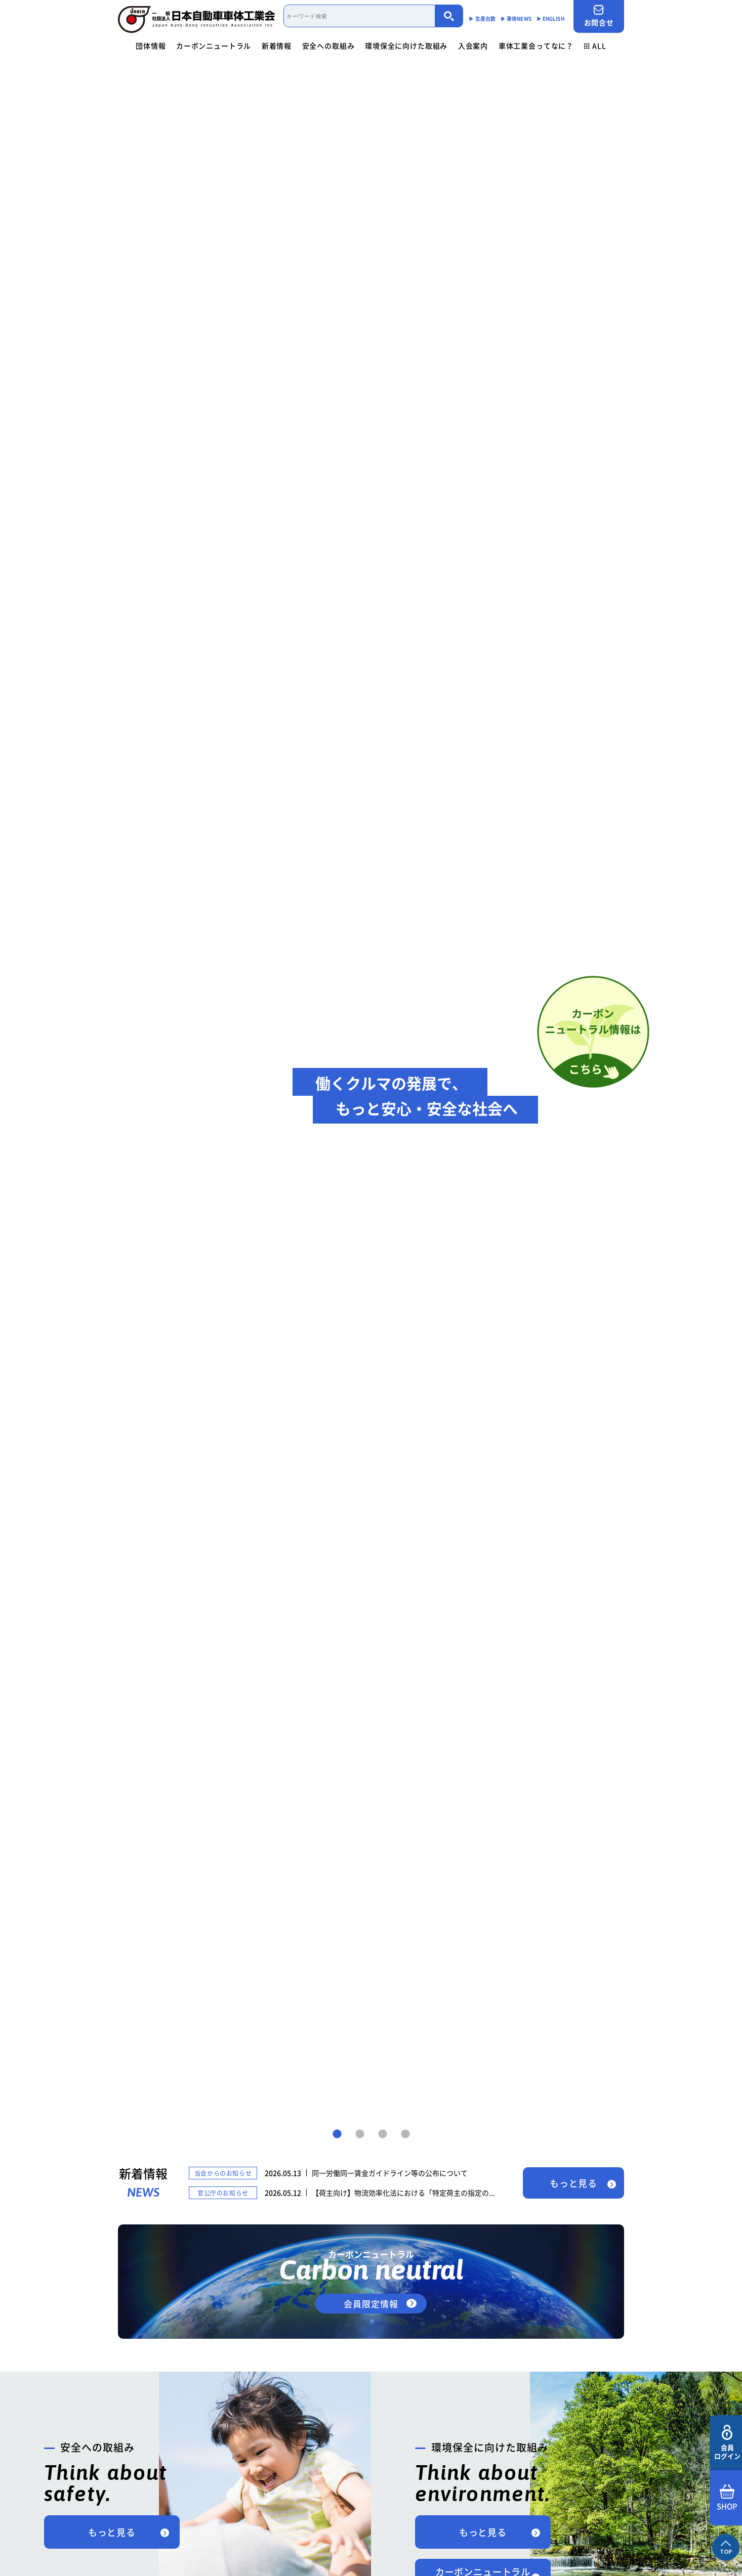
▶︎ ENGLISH (551, 18)
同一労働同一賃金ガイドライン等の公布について (390, 2172)
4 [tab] (405, 2134)
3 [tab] (383, 2134)
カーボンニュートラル (213, 45)
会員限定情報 (371, 2303)
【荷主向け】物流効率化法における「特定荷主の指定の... (403, 2192)
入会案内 (473, 45)
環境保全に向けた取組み (406, 45)
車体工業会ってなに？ (536, 45)
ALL (595, 45)
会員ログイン (727, 2443)
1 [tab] (337, 2134)
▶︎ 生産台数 (482, 18)
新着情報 (277, 45)
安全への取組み (328, 45)
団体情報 (151, 45)
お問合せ (598, 16)
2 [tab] (360, 2134)
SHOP (727, 2498)
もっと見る (574, 2183)
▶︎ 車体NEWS (516, 18)
